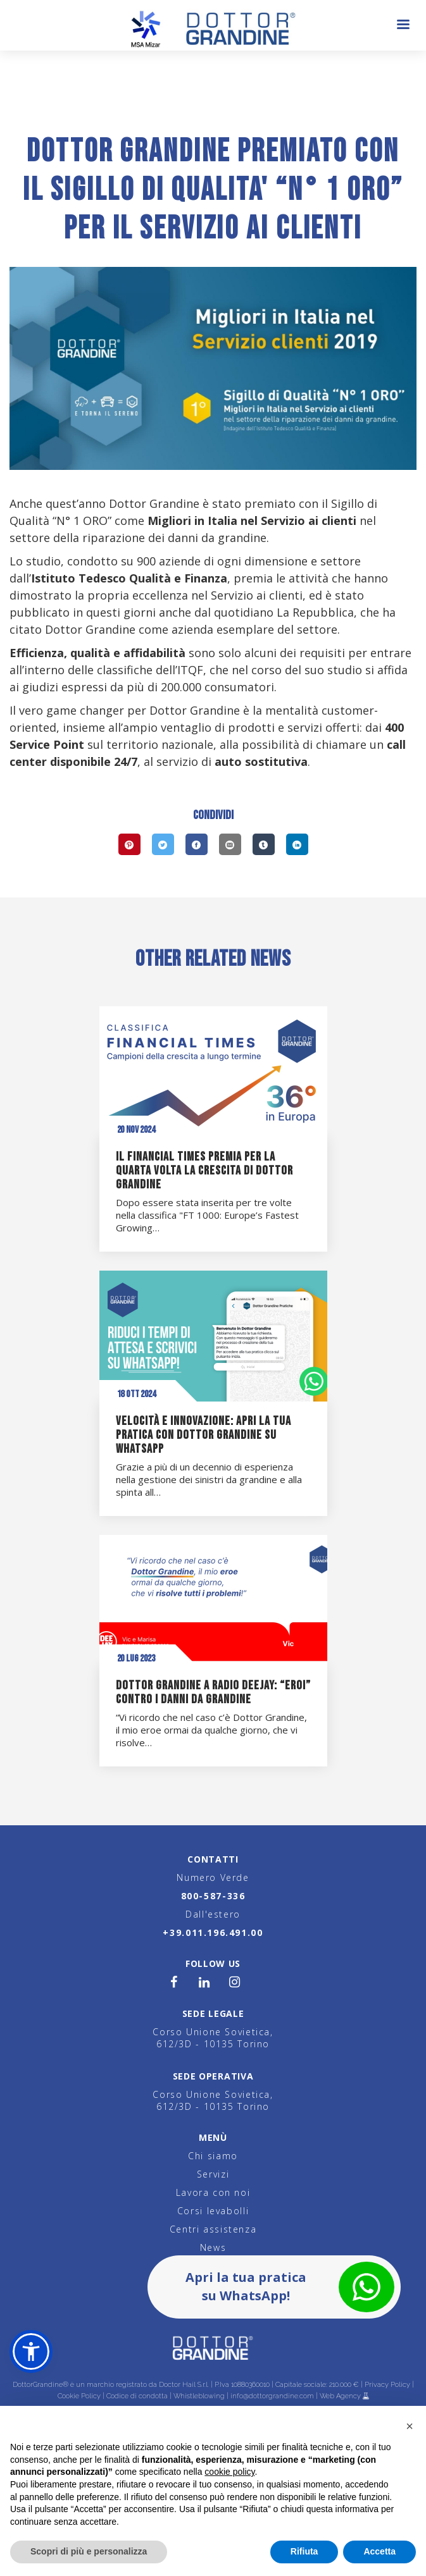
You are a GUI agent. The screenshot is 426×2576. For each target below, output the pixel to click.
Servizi (213, 2174)
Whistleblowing (199, 2396)
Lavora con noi (213, 2192)
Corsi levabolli (213, 2211)
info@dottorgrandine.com (272, 2396)
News (213, 2247)
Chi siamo (213, 2156)
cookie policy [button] (229, 2472)
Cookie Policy (79, 2396)
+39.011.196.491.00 (213, 1932)
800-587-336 (213, 1896)
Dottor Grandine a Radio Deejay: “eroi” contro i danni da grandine (213, 1692)
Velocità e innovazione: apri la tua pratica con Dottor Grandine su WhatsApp (203, 1435)
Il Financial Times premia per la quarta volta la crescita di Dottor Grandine (204, 1170)
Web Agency (341, 2396)
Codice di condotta (137, 2396)
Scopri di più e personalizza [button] (88, 2551)
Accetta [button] (379, 2551)
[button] (31, 2351)
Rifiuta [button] (304, 2551)
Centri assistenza (213, 2229)
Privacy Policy (387, 2385)
